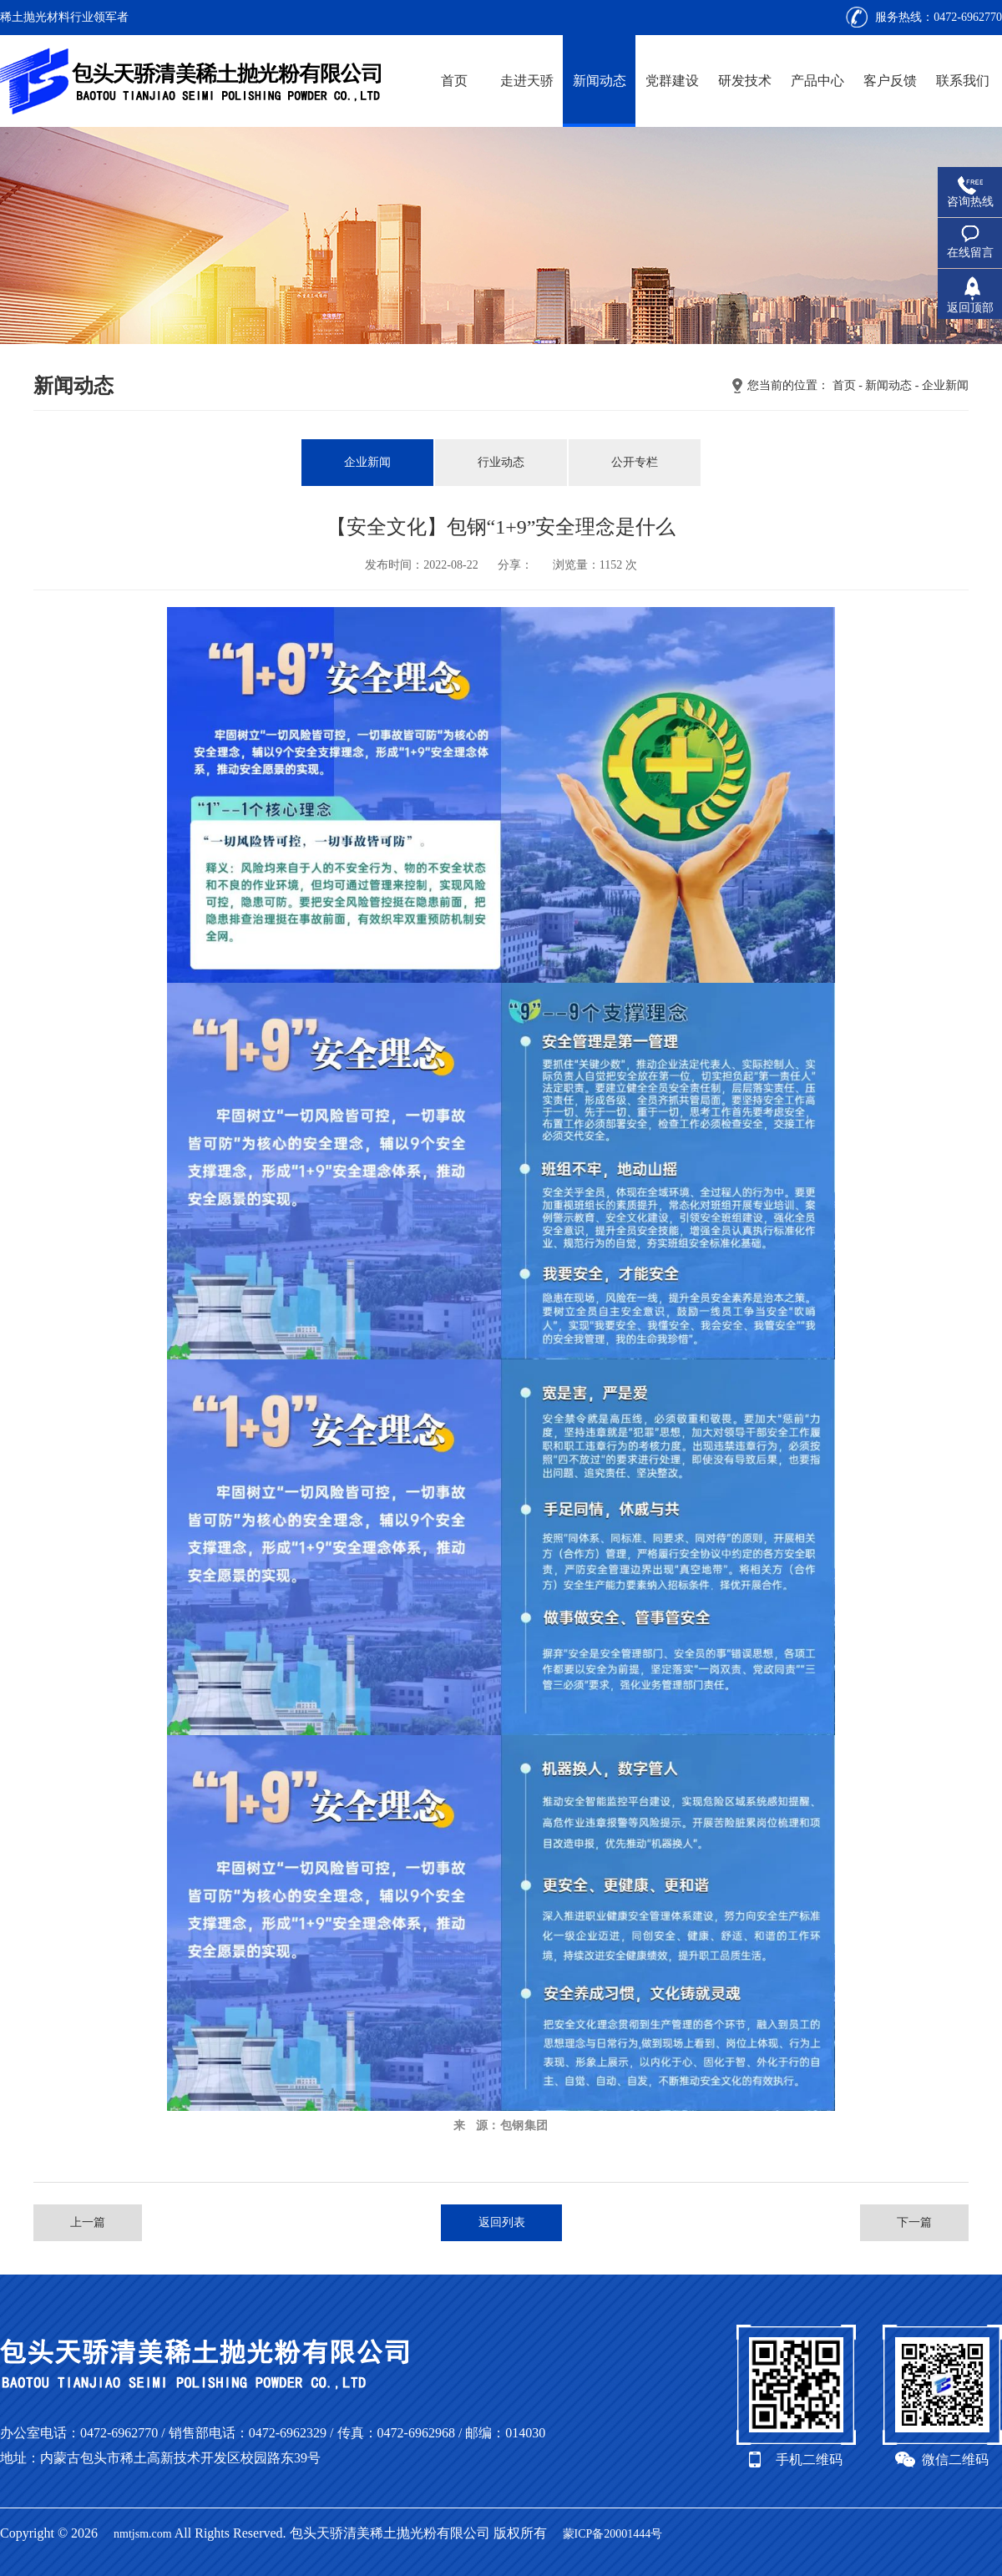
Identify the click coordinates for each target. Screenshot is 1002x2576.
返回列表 (501, 2222)
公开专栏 (634, 462)
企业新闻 (945, 385)
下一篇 (914, 2222)
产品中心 (817, 80)
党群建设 (672, 80)
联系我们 (962, 80)
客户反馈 (890, 80)
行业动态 (501, 462)
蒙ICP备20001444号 (613, 2534)
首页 (454, 80)
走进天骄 (527, 80)
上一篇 (87, 2222)
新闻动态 (599, 80)
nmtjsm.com (143, 2534)
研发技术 (745, 80)
